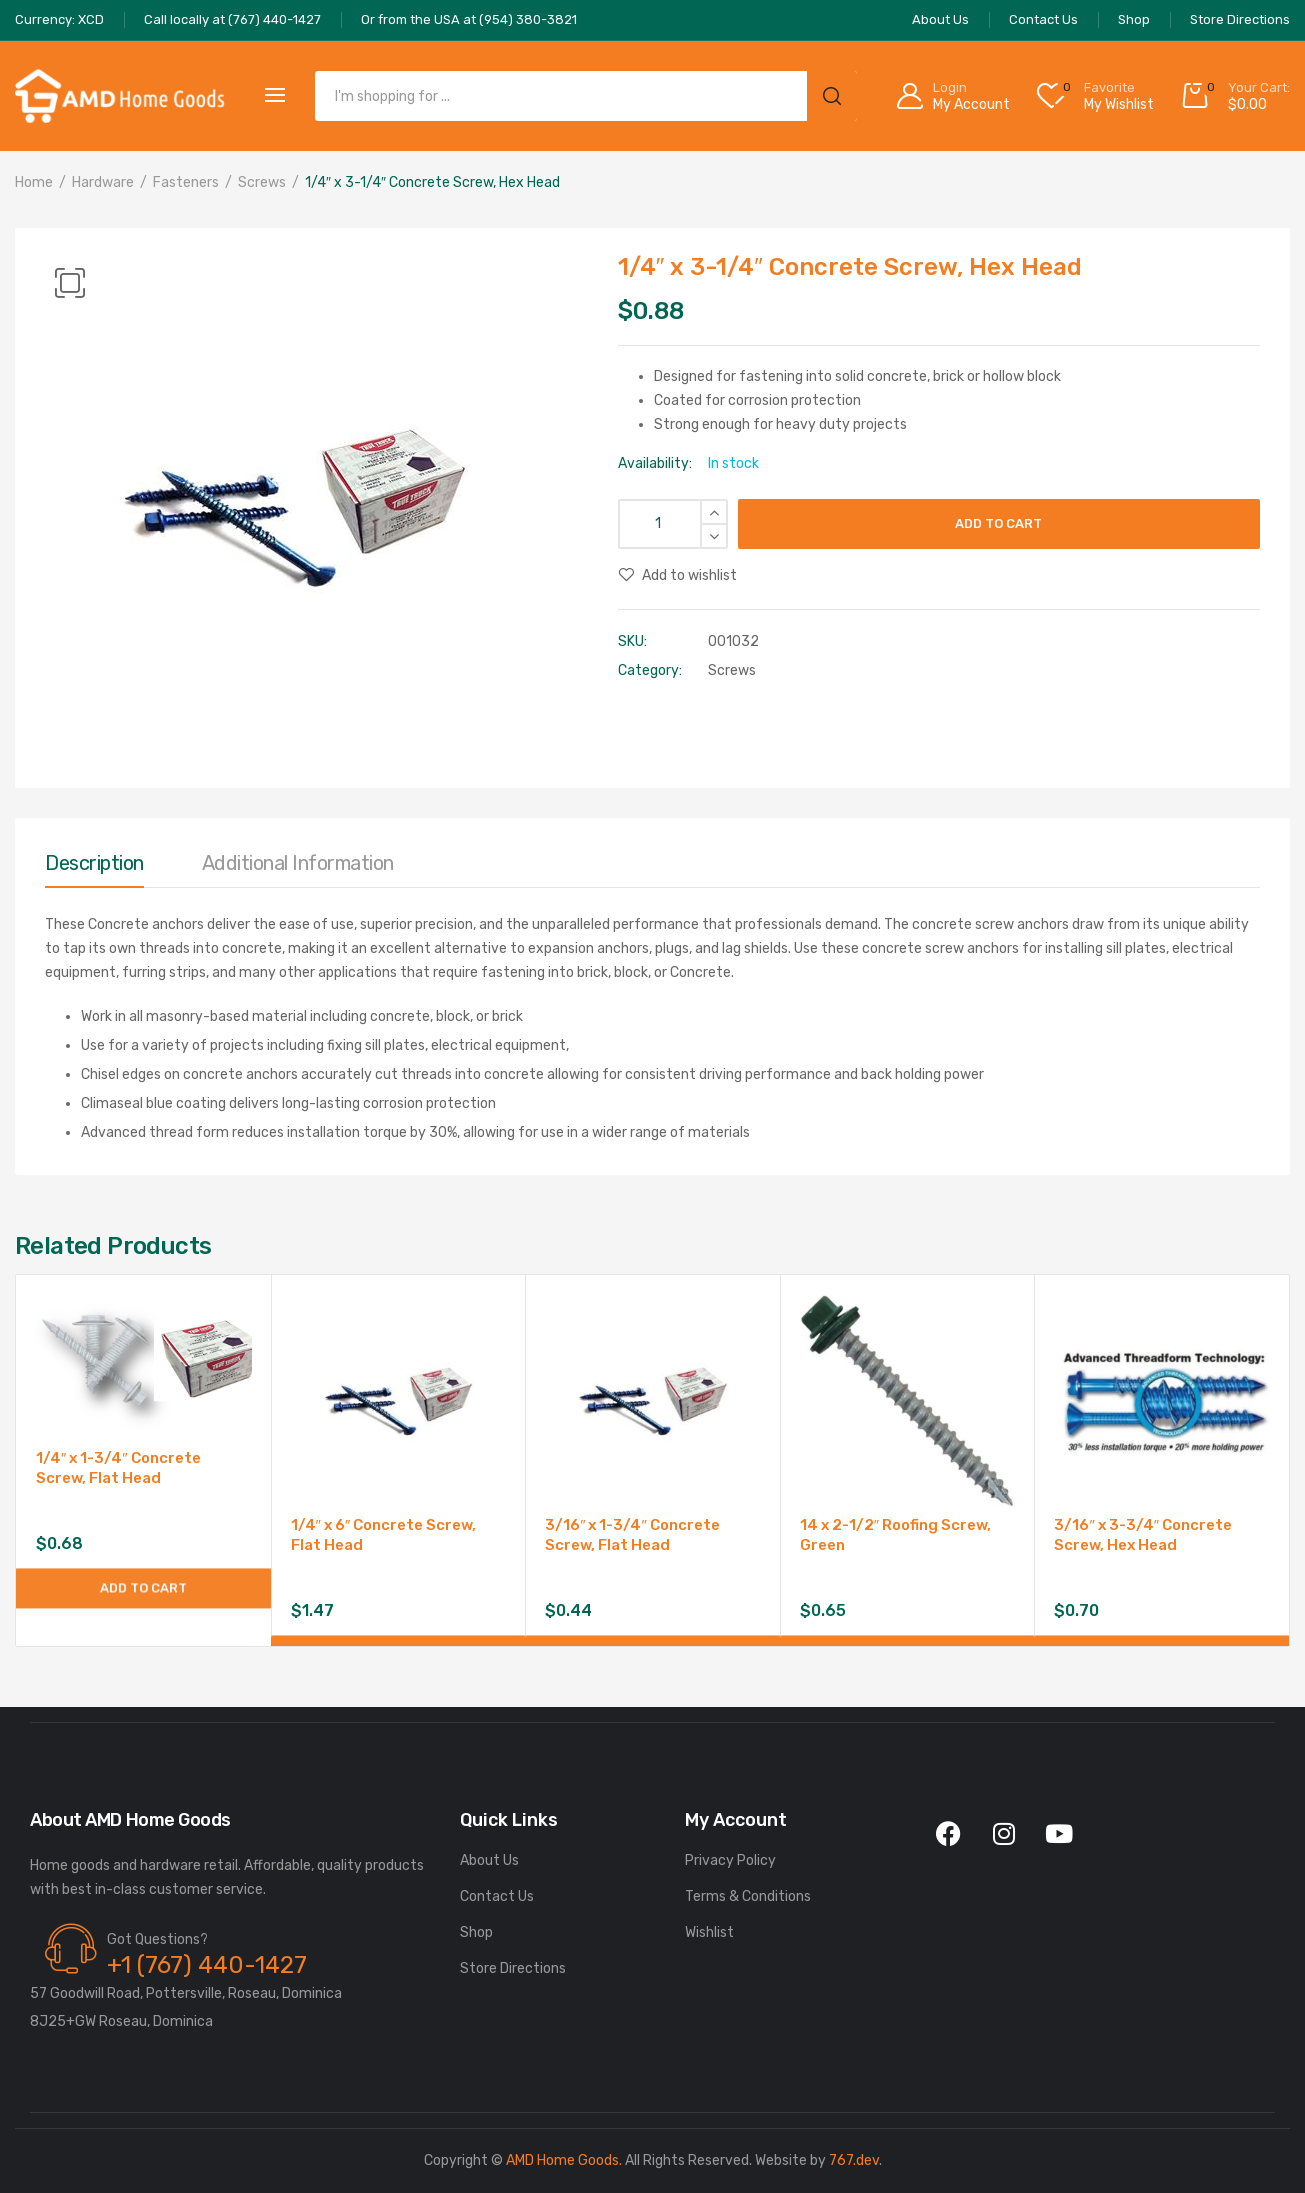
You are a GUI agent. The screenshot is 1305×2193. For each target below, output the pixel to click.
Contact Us (497, 1896)
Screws (262, 182)
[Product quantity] (673, 524)
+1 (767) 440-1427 (207, 1965)
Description (94, 863)
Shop (476, 1932)
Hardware (103, 182)
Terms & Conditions (748, 1896)
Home (34, 182)
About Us (489, 1860)
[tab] (94, 868)
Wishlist (709, 1932)
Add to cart (998, 523)
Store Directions (513, 1968)
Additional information (298, 863)
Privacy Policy (730, 1860)
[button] (70, 283)
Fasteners (186, 182)
